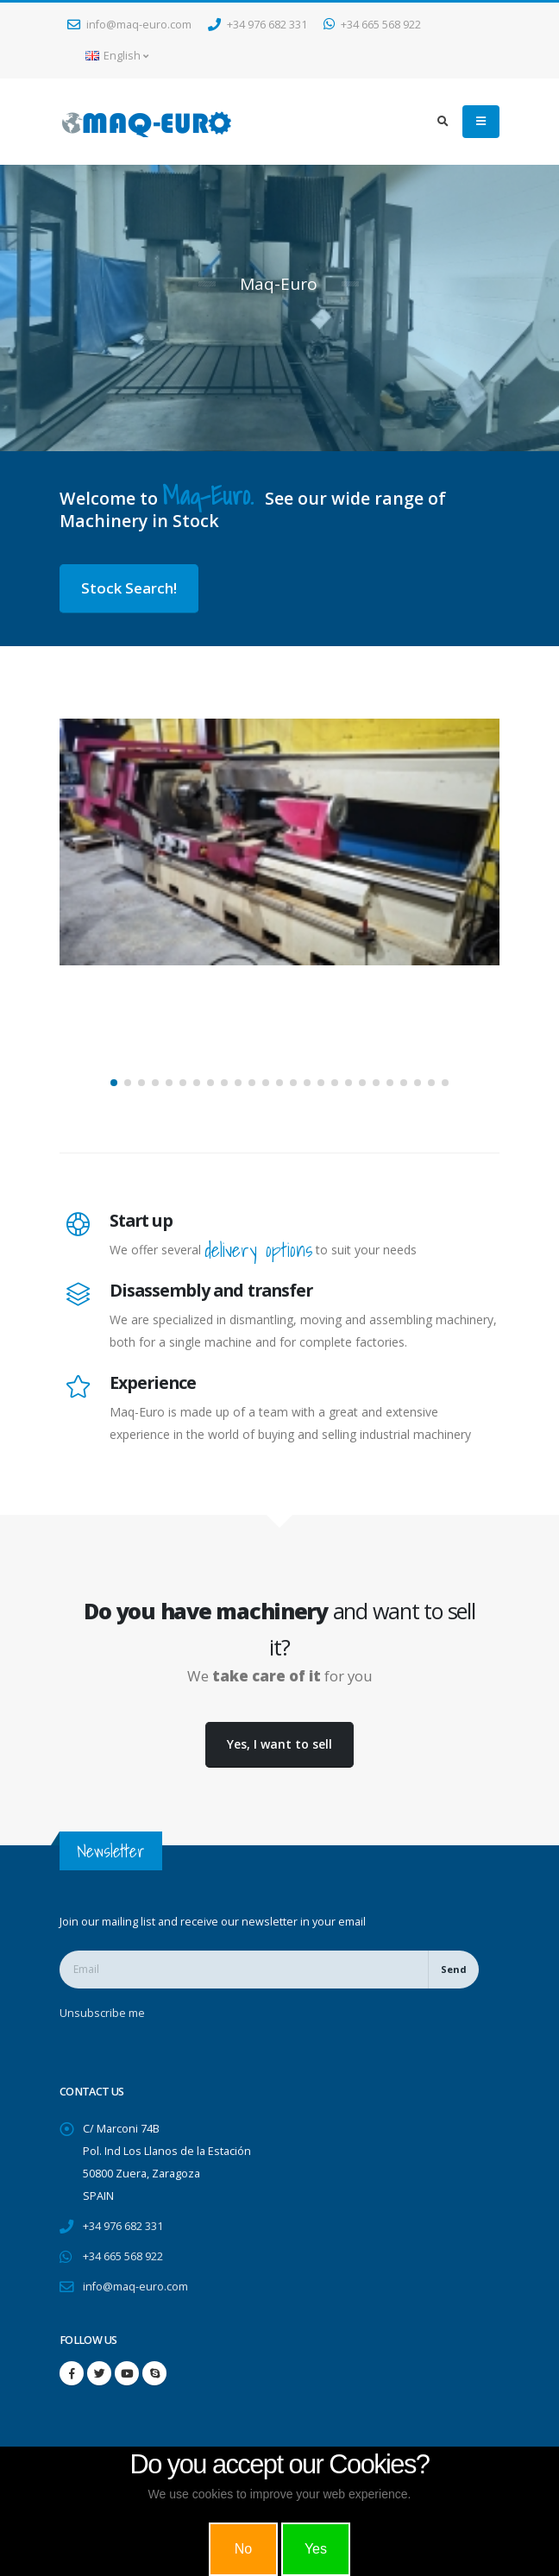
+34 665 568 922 (372, 24)
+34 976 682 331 (257, 24)
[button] (114, 1082)
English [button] (116, 55)
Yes (316, 2548)
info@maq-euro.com (129, 24)
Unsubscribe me (102, 2013)
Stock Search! (129, 588)
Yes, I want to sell (279, 1744)
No (243, 2548)
